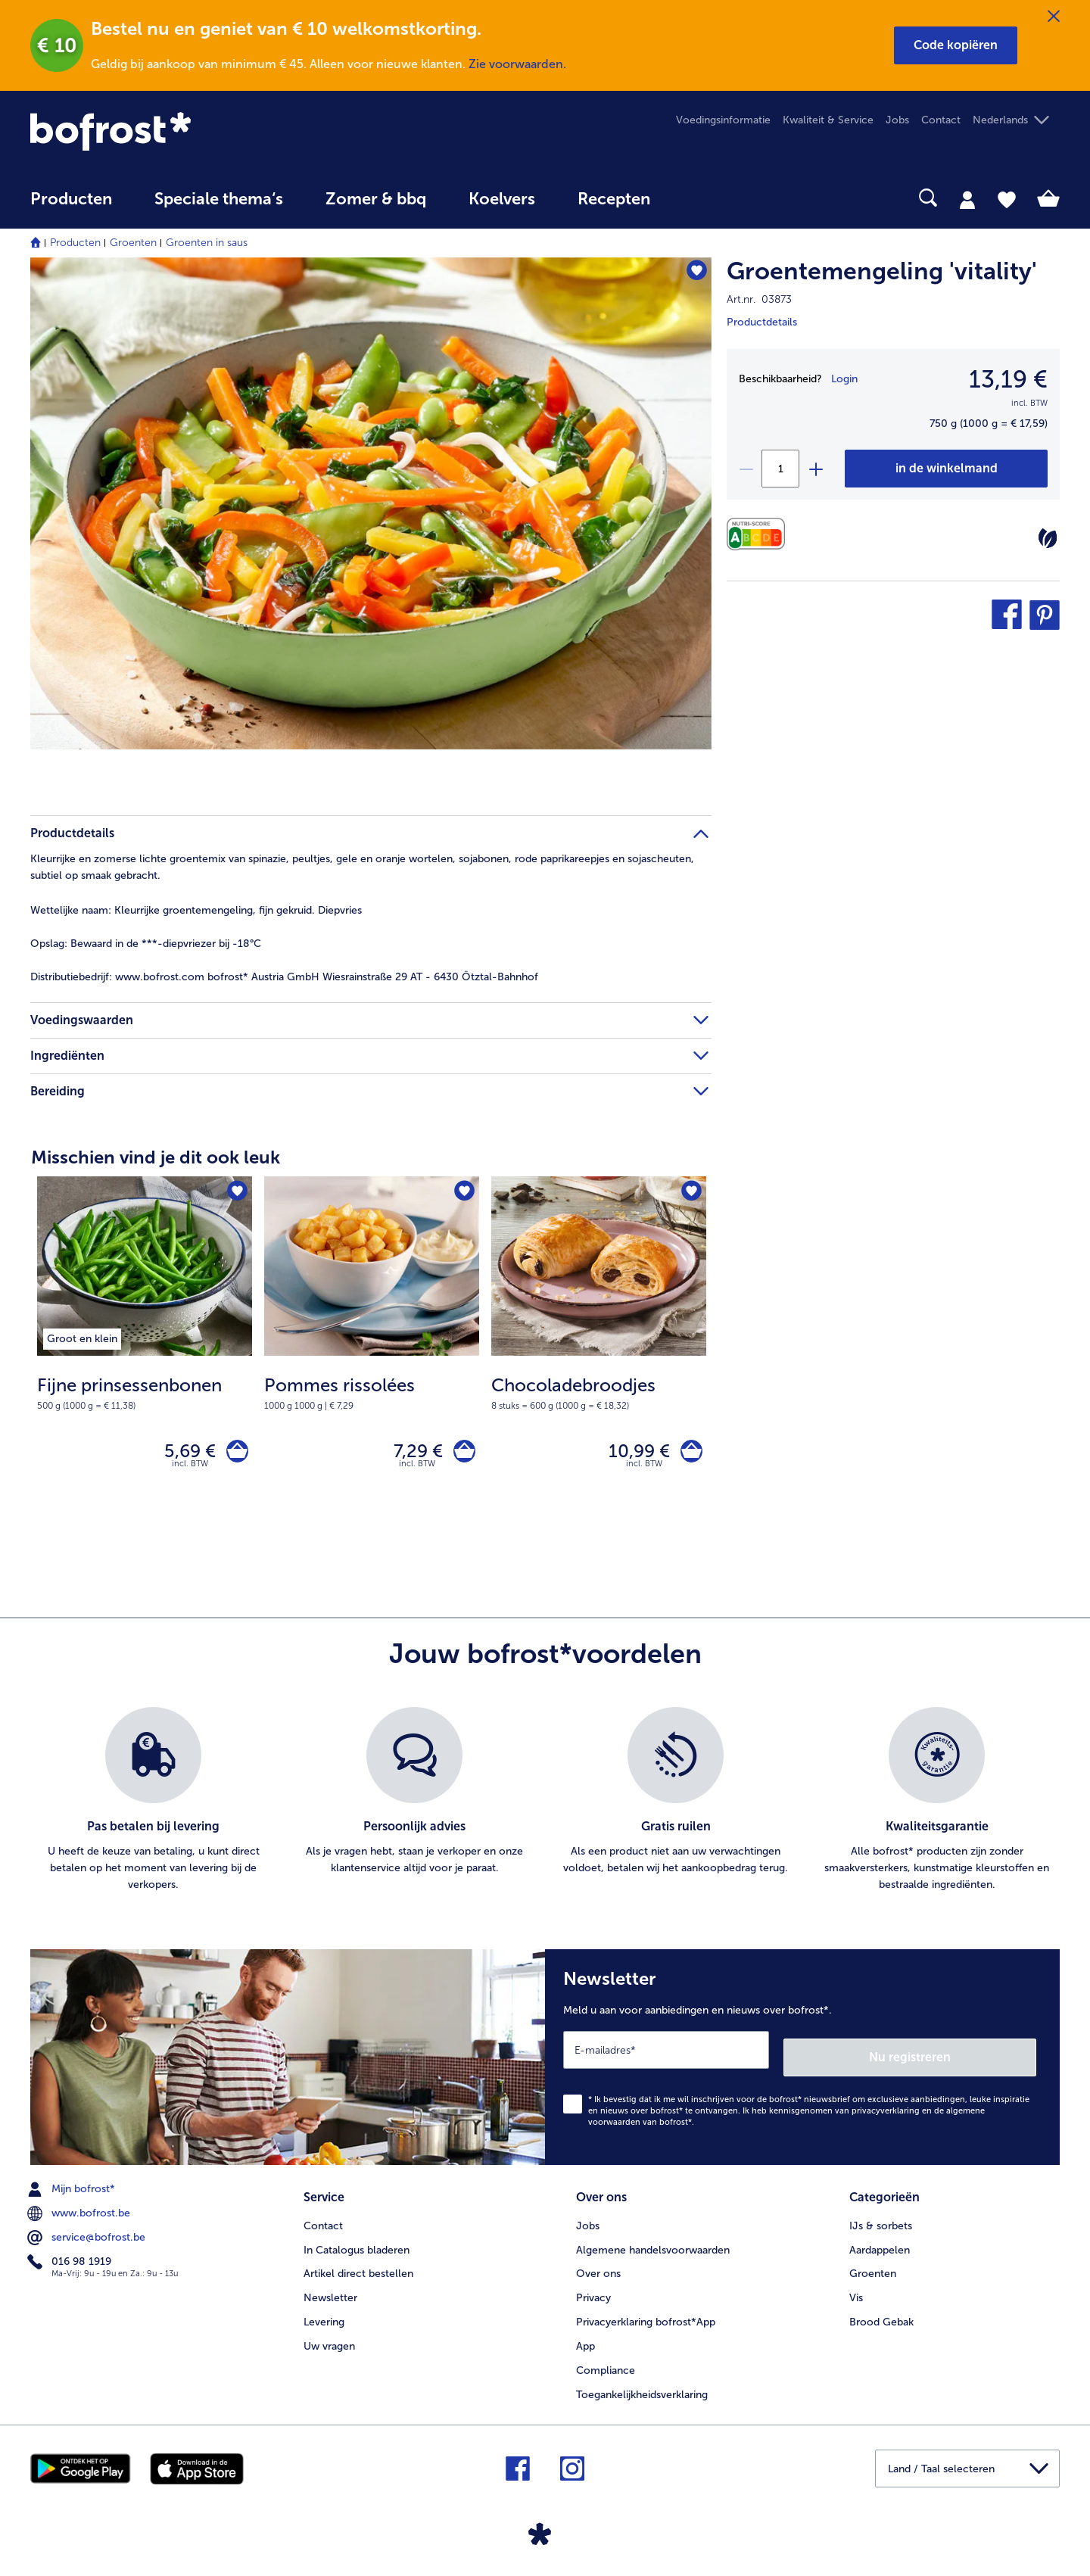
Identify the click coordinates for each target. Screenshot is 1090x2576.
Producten (75, 242)
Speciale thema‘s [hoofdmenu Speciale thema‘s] (218, 199)
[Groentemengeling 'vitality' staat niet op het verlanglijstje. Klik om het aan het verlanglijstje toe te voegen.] (693, 274)
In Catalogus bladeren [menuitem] (357, 2244)
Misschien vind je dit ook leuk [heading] (155, 1157)
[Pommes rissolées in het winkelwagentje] (460, 1454)
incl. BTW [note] (190, 1470)
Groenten (133, 242)
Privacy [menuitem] (593, 2293)
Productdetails (762, 322)
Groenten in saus (207, 242)
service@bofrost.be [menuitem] (87, 2236)
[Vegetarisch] (1048, 538)
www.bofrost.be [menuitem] (80, 2212)
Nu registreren (976, 2056)
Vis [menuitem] (856, 2293)
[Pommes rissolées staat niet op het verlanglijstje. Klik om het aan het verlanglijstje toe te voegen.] (463, 1193)
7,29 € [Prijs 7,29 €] (410, 1454)
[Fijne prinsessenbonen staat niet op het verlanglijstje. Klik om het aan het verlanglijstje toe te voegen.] (236, 1193)
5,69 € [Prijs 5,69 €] (182, 1454)
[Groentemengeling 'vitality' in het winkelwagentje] (946, 468)
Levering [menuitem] (324, 2317)
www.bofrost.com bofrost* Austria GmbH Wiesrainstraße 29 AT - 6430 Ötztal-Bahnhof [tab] (284, 976)
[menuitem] (71, 206)
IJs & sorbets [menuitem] (880, 2220)
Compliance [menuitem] (605, 2366)
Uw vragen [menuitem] (329, 2341)
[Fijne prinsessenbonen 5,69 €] (144, 1350)
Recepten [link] (614, 199)
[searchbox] (702, 198)
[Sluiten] (1054, 17)
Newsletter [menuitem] (330, 2293)
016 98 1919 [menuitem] (70, 2261)
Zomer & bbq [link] (375, 199)
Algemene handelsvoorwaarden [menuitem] (653, 2244)
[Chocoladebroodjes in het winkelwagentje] (687, 1454)
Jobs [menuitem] (897, 120)
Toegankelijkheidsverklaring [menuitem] (642, 2390)
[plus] (815, 468)
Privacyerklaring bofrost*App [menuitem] (645, 2317)
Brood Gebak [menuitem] (881, 2317)
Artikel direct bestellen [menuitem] (358, 2269)
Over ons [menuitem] (598, 2269)
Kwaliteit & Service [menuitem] (828, 120)
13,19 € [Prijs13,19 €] (1008, 379)
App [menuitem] (585, 2341)
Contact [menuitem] (941, 120)
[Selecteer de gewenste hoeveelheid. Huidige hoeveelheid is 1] (780, 468)
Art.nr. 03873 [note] (759, 299)
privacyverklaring (886, 2110)
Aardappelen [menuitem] (879, 2244)
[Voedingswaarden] (760, 534)
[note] (144, 1392)
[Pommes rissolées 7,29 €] (371, 1350)
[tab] (967, 199)
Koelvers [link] (502, 199)
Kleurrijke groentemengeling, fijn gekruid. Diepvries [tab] (196, 910)
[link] (184, 131)
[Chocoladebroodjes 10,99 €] (598, 1350)
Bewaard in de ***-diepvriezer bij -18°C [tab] (145, 943)
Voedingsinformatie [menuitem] (723, 120)
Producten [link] (71, 199)
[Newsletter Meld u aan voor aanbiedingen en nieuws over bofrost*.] (802, 2060)
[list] (545, 1807)
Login (844, 378)
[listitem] (82, 1336)
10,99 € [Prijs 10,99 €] (631, 1454)
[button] (955, 45)
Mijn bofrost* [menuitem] (72, 2188)
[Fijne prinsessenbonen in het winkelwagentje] (233, 1454)
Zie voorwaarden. (517, 64)
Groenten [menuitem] (872, 2269)
